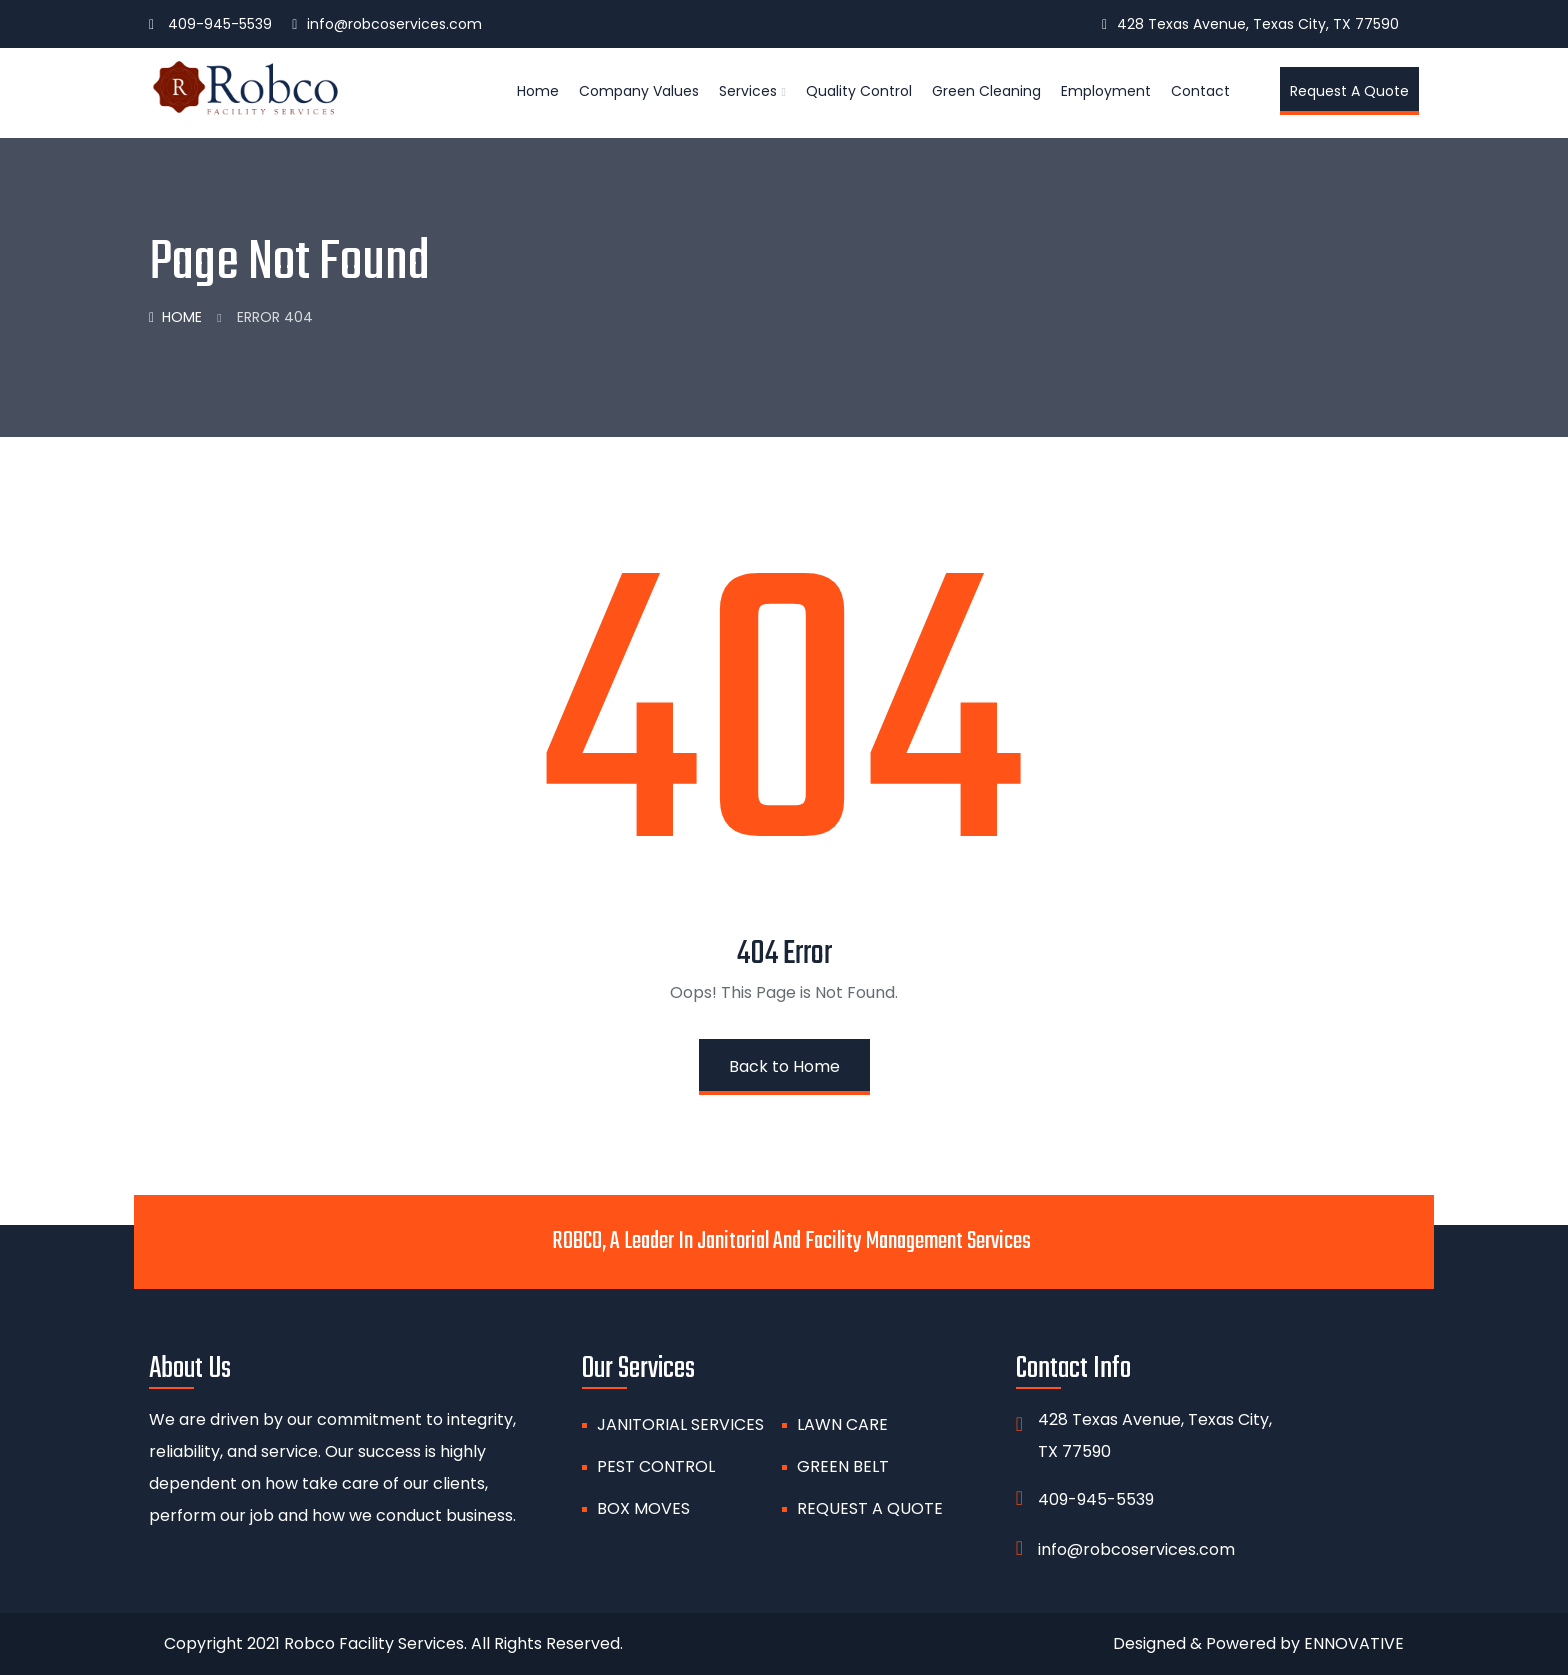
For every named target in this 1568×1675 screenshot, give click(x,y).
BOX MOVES (643, 1508)
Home (538, 91)
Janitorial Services (680, 1424)
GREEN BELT (843, 1466)
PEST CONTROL (656, 1466)
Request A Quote (870, 1508)
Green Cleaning (986, 91)
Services (748, 91)
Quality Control (859, 91)
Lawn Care (842, 1424)
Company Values (639, 91)
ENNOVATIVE (1354, 1643)
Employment (1106, 91)
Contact (1200, 91)
